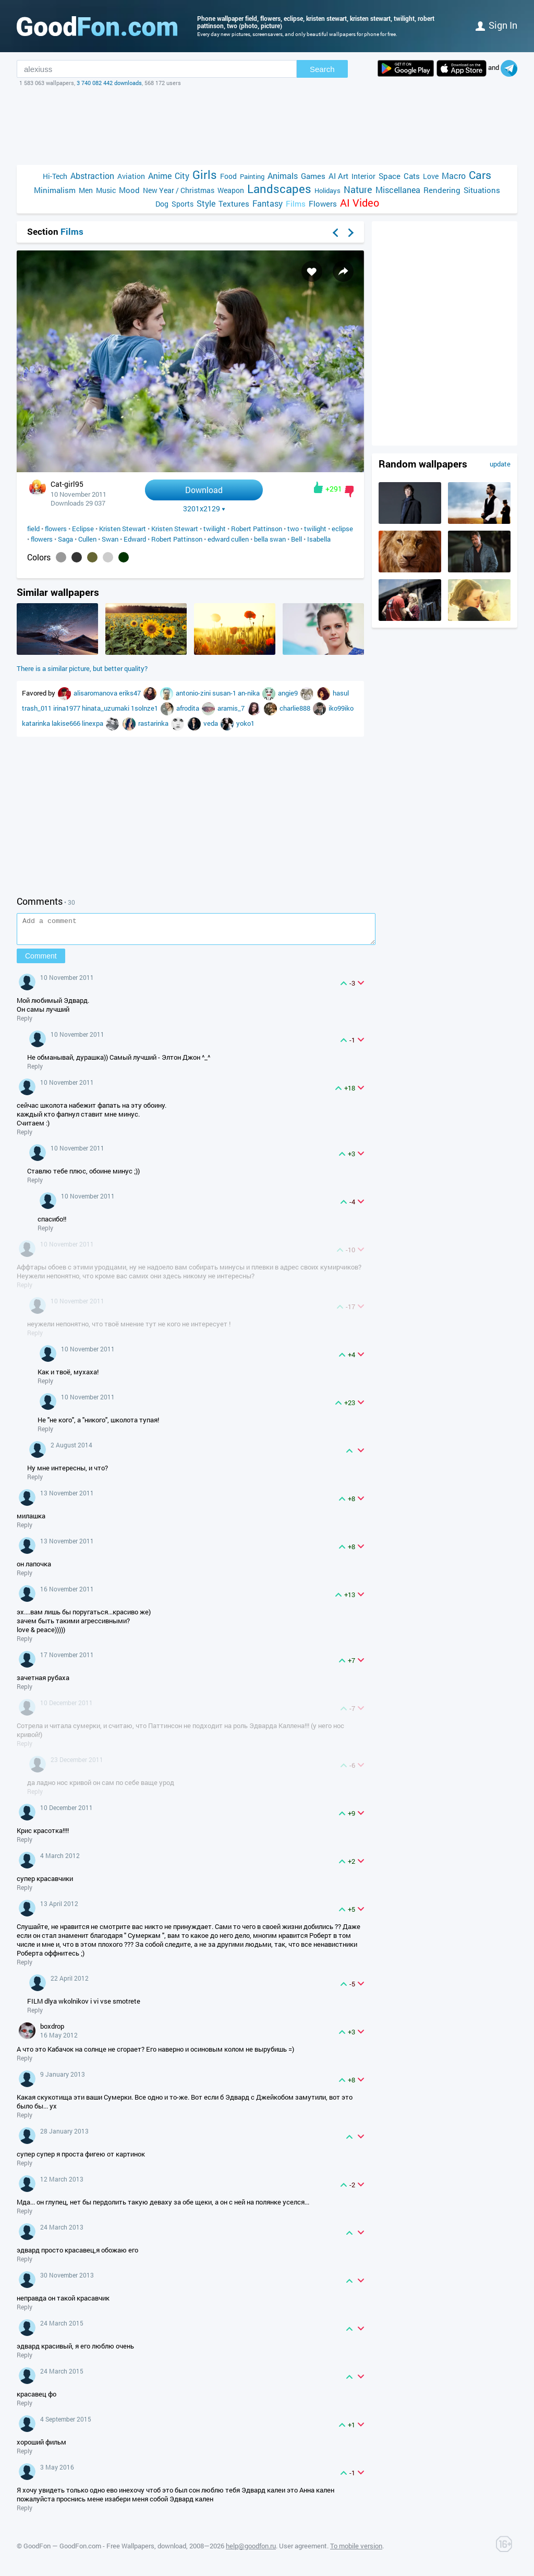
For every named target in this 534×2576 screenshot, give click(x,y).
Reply (24, 1023)
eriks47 (130, 693)
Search (322, 69)
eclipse (342, 528)
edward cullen (228, 539)
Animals (283, 175)
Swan (110, 539)
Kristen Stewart (122, 528)
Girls (204, 175)
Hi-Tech (55, 176)
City (182, 175)
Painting (252, 176)
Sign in (496, 25)
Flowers (323, 203)
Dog (161, 204)
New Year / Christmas (178, 190)
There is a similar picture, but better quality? (82, 668)
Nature (358, 190)
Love (431, 176)
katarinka (37, 723)
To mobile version (356, 2550)
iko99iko (341, 708)
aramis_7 (231, 708)
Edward (135, 539)
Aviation (131, 176)
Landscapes (279, 189)
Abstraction (92, 175)
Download (204, 489)
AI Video (359, 203)
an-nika (249, 693)
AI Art (338, 176)
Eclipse (83, 528)
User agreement (303, 2550)
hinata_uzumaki (106, 708)
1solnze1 (145, 708)
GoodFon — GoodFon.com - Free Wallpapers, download (104, 2550)
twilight (214, 528)
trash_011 (37, 708)
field (33, 528)
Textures (234, 203)
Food (228, 176)
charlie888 (296, 708)
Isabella (319, 539)
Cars (480, 175)
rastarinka (154, 723)
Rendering (441, 190)
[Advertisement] (267, 125)
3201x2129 (204, 508)
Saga (65, 539)
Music (106, 190)
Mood (129, 190)
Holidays (327, 190)
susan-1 (225, 693)
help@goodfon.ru (251, 2550)
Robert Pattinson (256, 528)
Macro (454, 175)
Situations (482, 190)
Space (389, 176)
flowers (56, 528)
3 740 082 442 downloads (109, 83)
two (293, 528)
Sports (182, 204)
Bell (296, 539)
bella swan (270, 539)
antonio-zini (194, 693)
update (500, 464)
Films (296, 203)
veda (211, 723)
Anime (160, 175)
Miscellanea (397, 189)
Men (86, 190)
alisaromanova (96, 693)
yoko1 (245, 723)
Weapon (230, 190)
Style (206, 203)
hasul (341, 693)
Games (313, 176)
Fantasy (267, 203)
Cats (412, 176)
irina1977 (67, 708)
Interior (363, 176)
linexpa (93, 723)
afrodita (188, 708)
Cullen (87, 539)
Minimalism (55, 190)
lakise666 (67, 723)
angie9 (288, 693)
